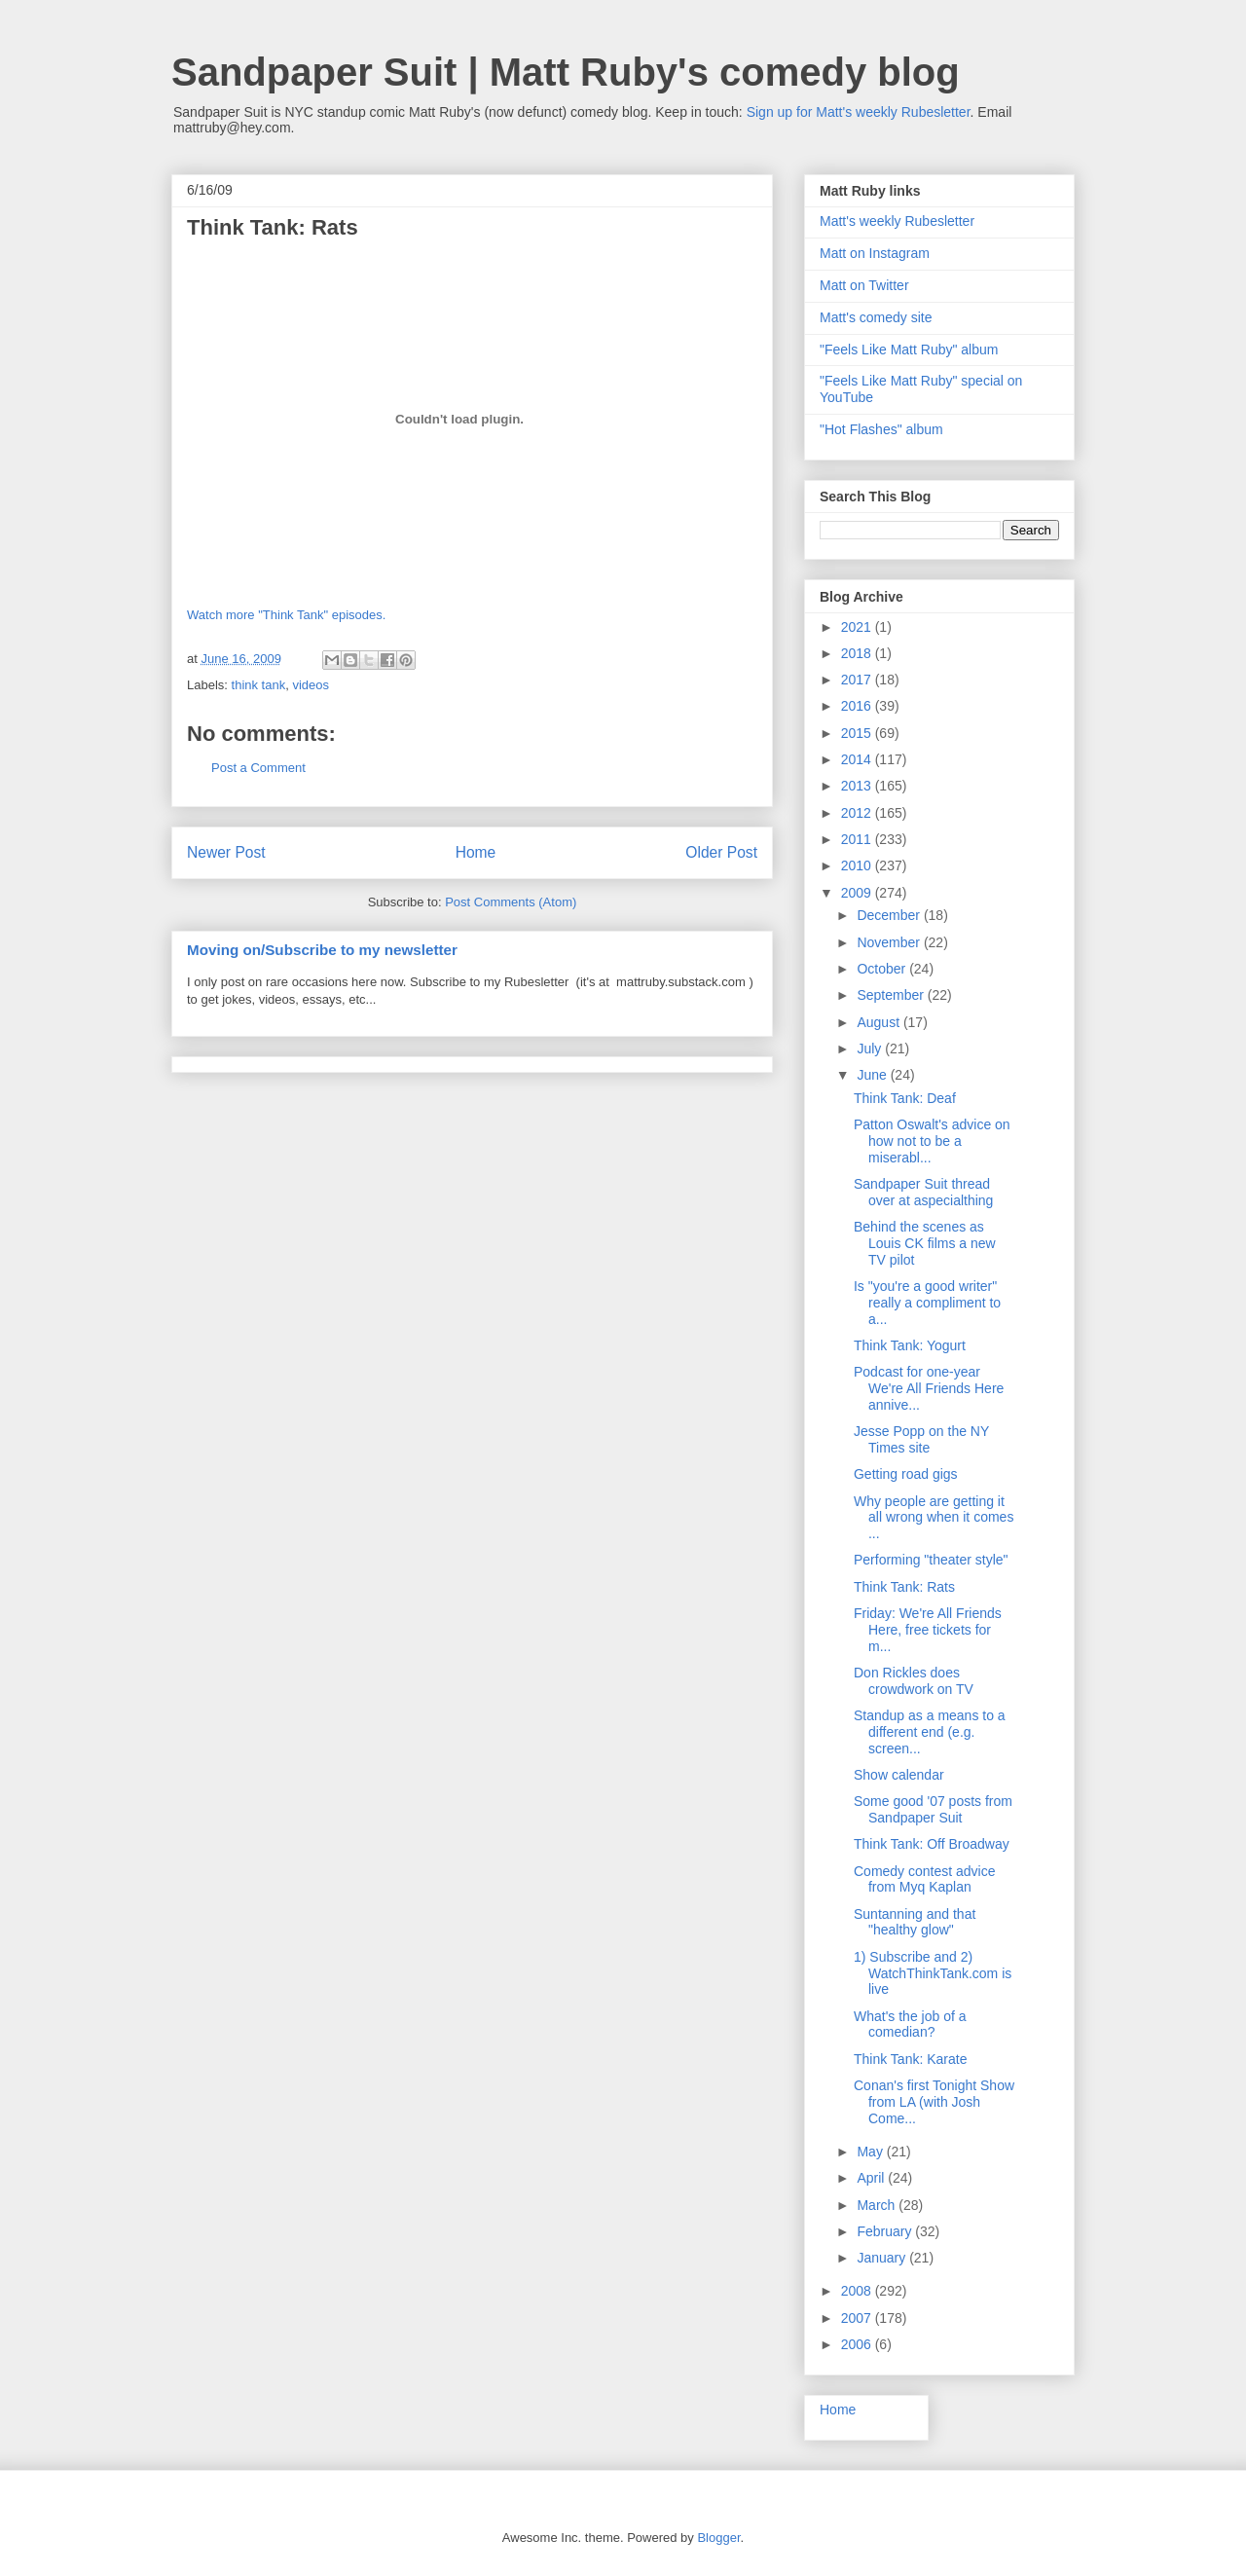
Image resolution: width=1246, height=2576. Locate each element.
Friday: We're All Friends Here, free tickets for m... (928, 1629)
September (892, 995)
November (890, 942)
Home (476, 852)
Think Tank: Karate (910, 2059)
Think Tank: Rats (904, 1587)
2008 (858, 2291)
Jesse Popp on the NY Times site (921, 1439)
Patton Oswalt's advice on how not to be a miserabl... (932, 1141)
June (873, 1075)
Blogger (718, 2537)
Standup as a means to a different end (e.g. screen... (930, 1732)
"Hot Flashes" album (881, 429)
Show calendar (899, 1775)
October (883, 968)
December (890, 915)
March (877, 2205)
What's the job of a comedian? (910, 2024)
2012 (858, 813)
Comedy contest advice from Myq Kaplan (925, 1879)
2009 (858, 893)
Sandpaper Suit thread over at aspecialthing (923, 1192)
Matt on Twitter (864, 285)
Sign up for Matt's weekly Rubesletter (859, 112)
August (879, 1022)
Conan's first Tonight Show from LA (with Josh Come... (934, 2102)
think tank (259, 685)
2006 (858, 2344)
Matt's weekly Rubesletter (897, 221)
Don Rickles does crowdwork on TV (913, 1681)
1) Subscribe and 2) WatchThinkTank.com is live (932, 1973)
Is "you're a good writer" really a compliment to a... (927, 1302)
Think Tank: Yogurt (910, 1345)
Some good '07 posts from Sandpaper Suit (933, 1809)
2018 (858, 653)
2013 (858, 785)
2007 (858, 2318)
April (872, 2178)
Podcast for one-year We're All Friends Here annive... (929, 1388)
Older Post (721, 852)
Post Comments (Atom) (510, 902)
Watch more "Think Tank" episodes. (286, 614)
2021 (858, 627)
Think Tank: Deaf (905, 1098)
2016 (858, 706)
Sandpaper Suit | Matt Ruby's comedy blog (565, 72)
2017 (858, 679)
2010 (858, 865)
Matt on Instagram (875, 253)
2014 (858, 759)
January (883, 2257)
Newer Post (226, 852)
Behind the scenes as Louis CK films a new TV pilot (925, 1243)
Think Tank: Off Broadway (931, 1844)
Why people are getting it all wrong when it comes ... (933, 1517)
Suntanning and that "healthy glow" (914, 1922)
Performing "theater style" (931, 1559)
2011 (858, 839)
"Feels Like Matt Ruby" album (909, 349)
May (871, 2151)
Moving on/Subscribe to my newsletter (322, 949)
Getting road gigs (906, 1474)
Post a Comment (258, 767)
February (886, 2231)
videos (310, 685)
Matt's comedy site (876, 317)
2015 (858, 733)
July (871, 1048)
